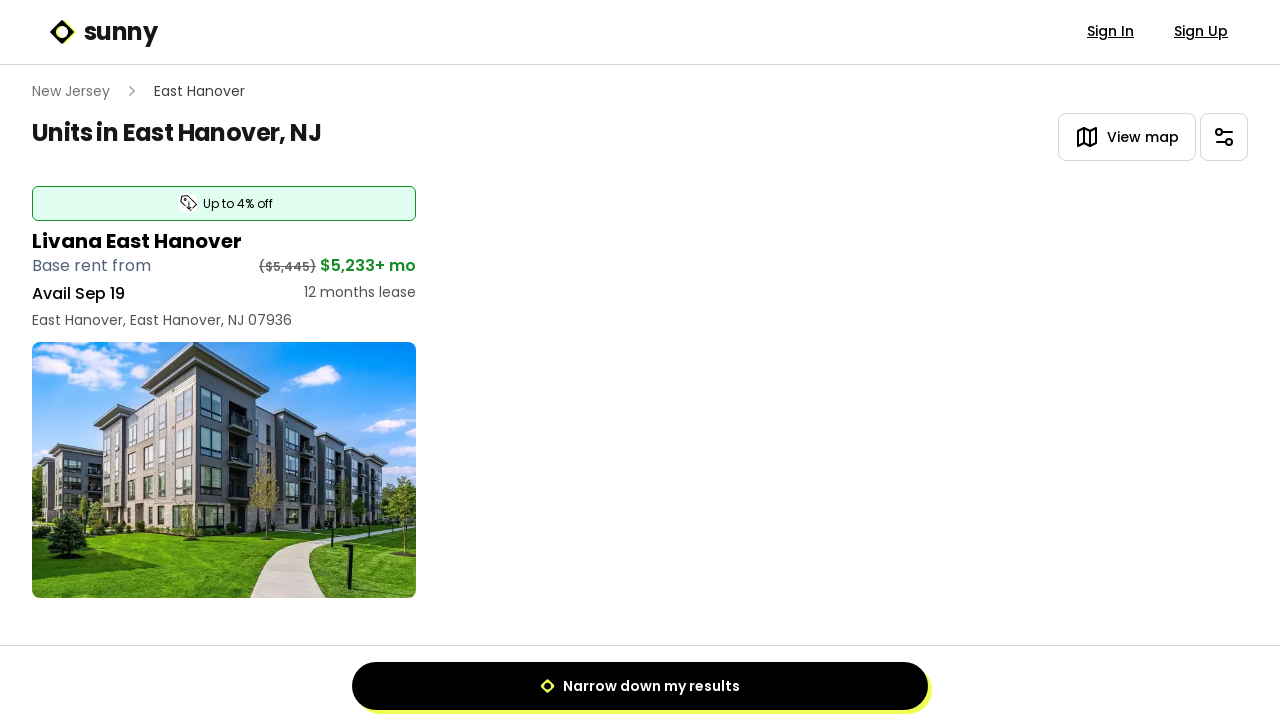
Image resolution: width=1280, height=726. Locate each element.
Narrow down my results (640, 686)
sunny (102, 32)
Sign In (1110, 31)
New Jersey (71, 91)
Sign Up (1201, 31)
